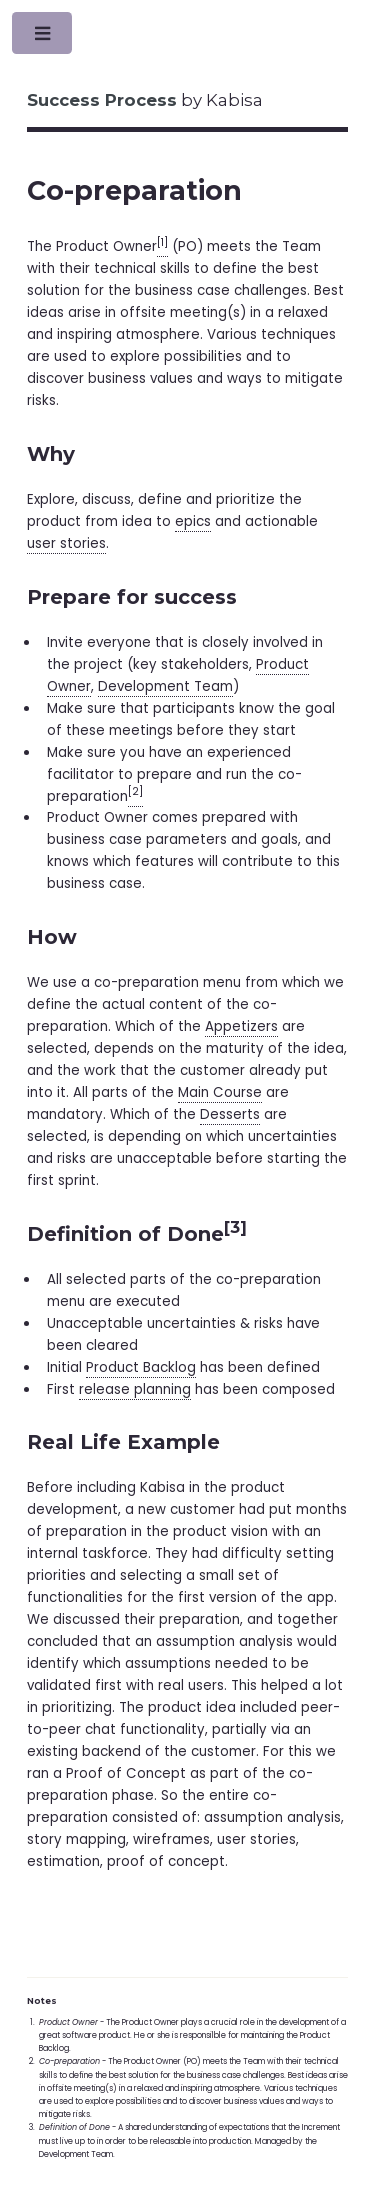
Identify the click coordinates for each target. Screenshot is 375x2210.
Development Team (165, 686)
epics (193, 521)
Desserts (230, 1114)
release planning (135, 1389)
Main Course (220, 1092)
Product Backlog (141, 1367)
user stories (66, 543)
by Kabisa (145, 100)
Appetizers (241, 1026)
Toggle (43, 37)
